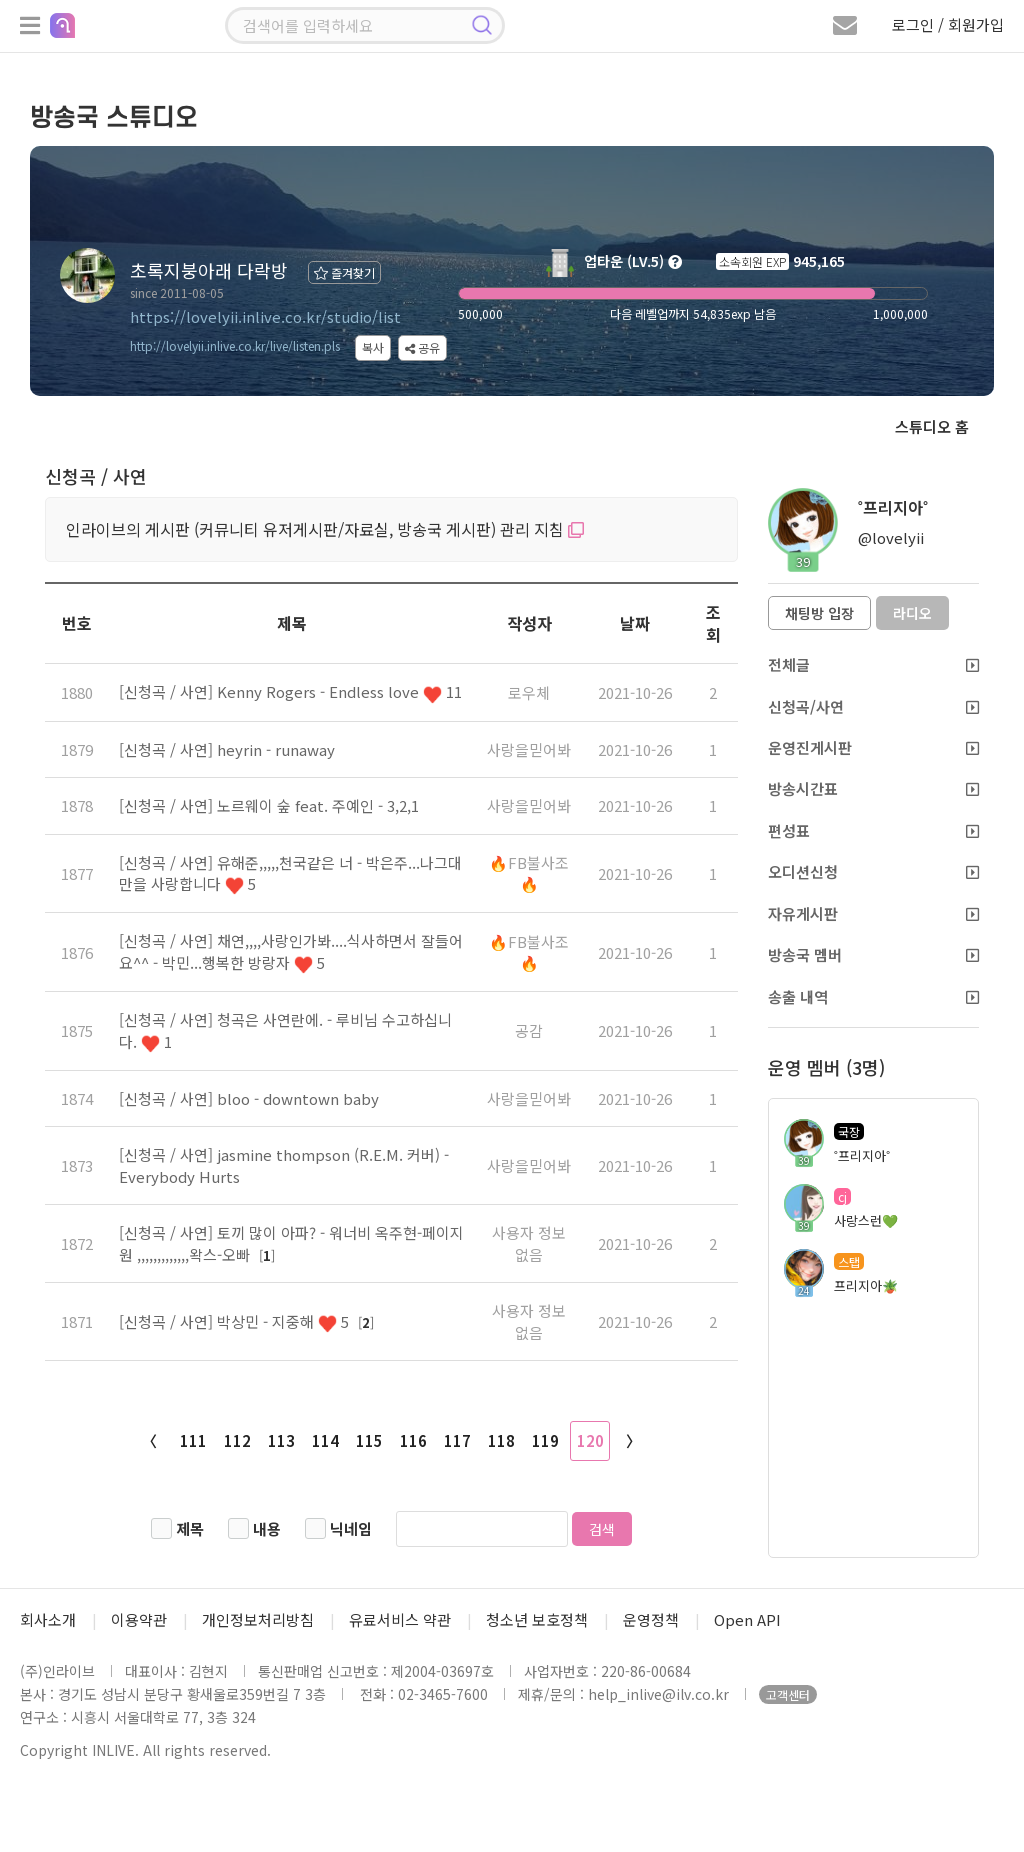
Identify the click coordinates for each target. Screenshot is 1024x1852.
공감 (529, 1030)
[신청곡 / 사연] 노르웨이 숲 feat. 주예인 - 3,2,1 (269, 805)
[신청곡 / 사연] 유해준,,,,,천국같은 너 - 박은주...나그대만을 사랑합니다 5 (290, 873)
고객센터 (788, 1694)
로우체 (529, 692)
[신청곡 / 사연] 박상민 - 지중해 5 (236, 1321)
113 (281, 1440)
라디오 (912, 613)
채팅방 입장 (819, 613)
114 (325, 1440)
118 (501, 1440)
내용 (267, 1528)
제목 (190, 1528)
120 (590, 1440)
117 (457, 1440)
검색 (602, 1529)
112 (237, 1440)
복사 (373, 347)
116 (413, 1440)
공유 (422, 347)
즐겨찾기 (344, 272)
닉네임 (351, 1528)
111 (193, 1440)
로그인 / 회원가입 (948, 24)
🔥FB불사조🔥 (529, 873)
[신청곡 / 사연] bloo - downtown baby (249, 1098)
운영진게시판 (873, 747)
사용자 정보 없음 (529, 1243)
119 (545, 1440)
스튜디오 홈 (932, 426)
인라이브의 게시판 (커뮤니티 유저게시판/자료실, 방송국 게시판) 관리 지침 (325, 529)
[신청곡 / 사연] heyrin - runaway (227, 749)
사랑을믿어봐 (529, 749)
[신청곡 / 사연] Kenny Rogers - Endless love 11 (290, 691)
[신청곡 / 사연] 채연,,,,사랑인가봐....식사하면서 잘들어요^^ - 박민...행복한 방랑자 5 (291, 951)
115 (369, 1440)
